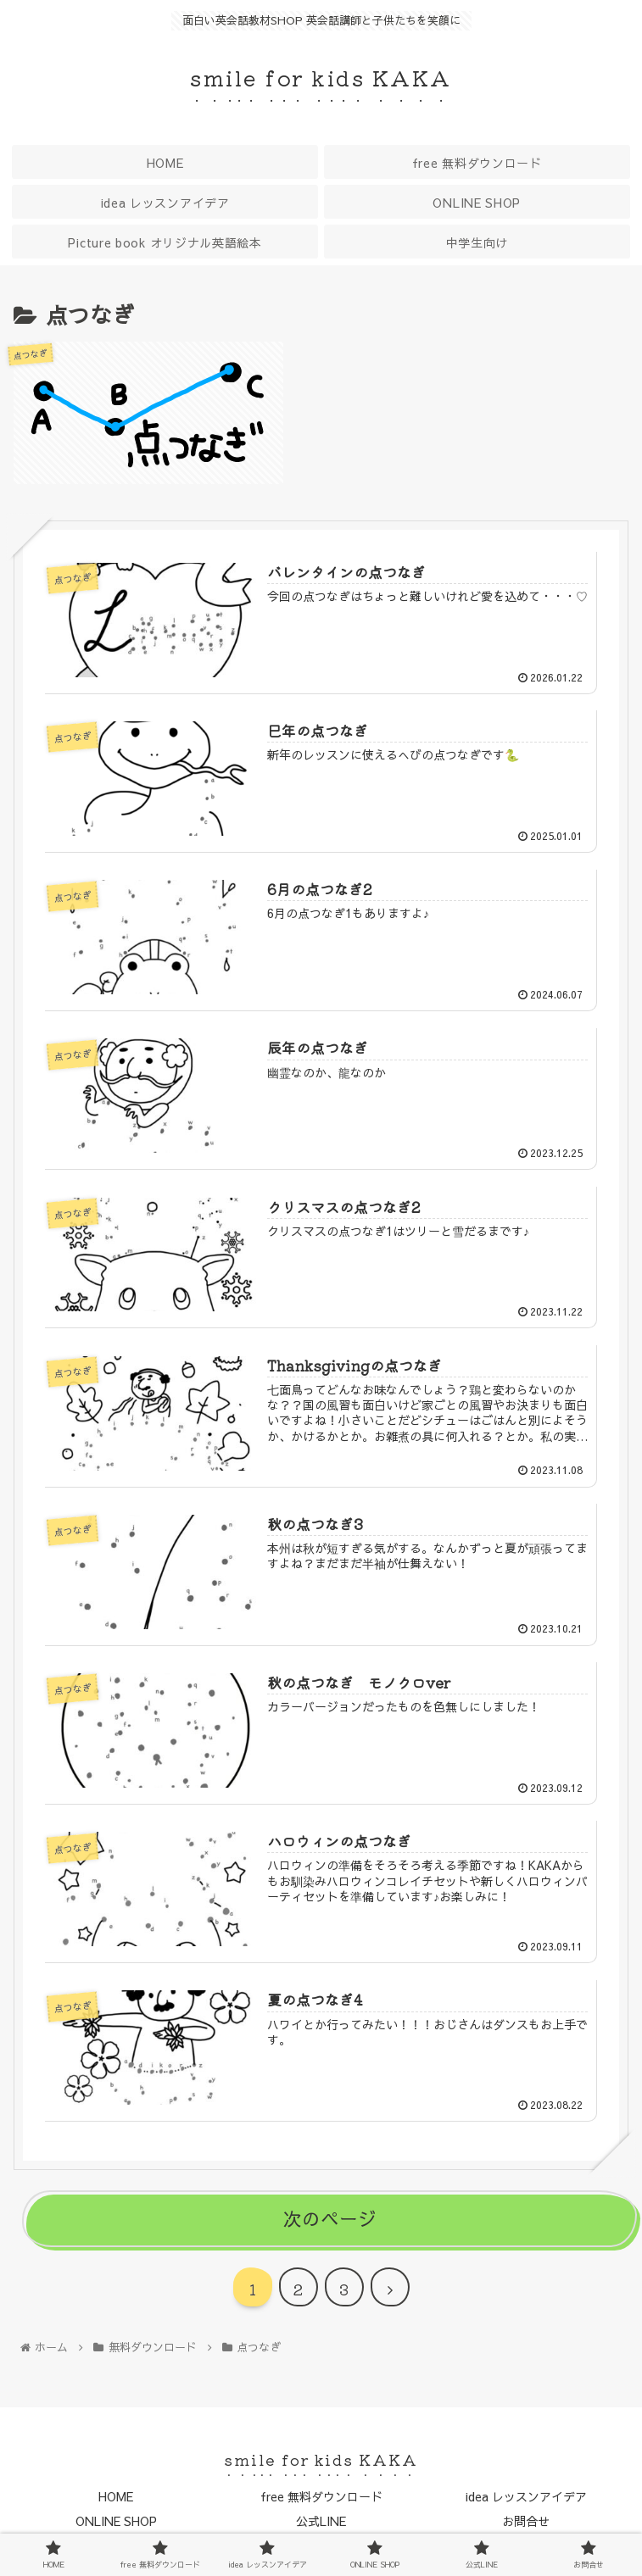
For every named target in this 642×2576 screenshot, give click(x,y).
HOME (115, 2496)
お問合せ (526, 2520)
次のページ (330, 2218)
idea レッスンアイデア (526, 2496)
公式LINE (321, 2520)
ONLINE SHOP (116, 2520)
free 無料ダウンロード (321, 2496)
